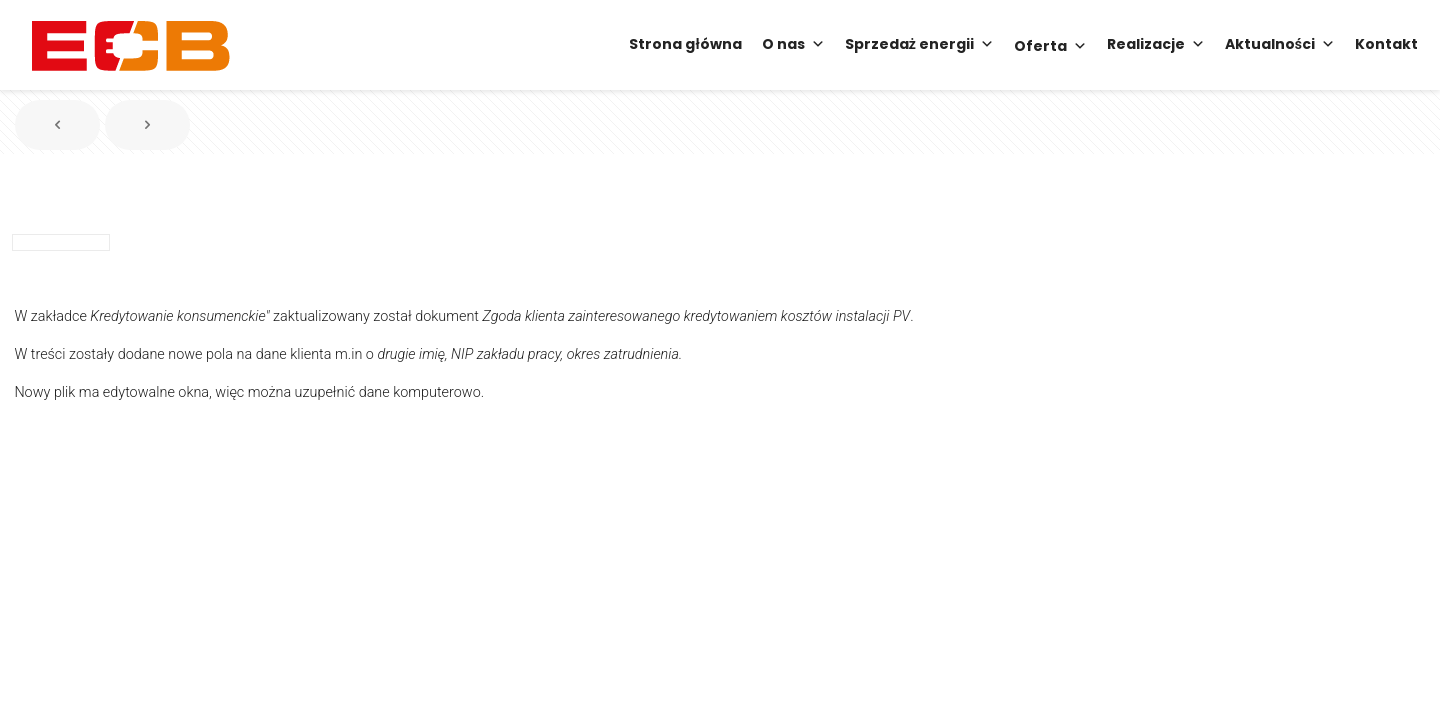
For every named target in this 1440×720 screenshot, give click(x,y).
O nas (793, 44)
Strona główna (685, 44)
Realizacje (1156, 44)
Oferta (1050, 45)
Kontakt (1386, 44)
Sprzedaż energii (919, 44)
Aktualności (1280, 44)
